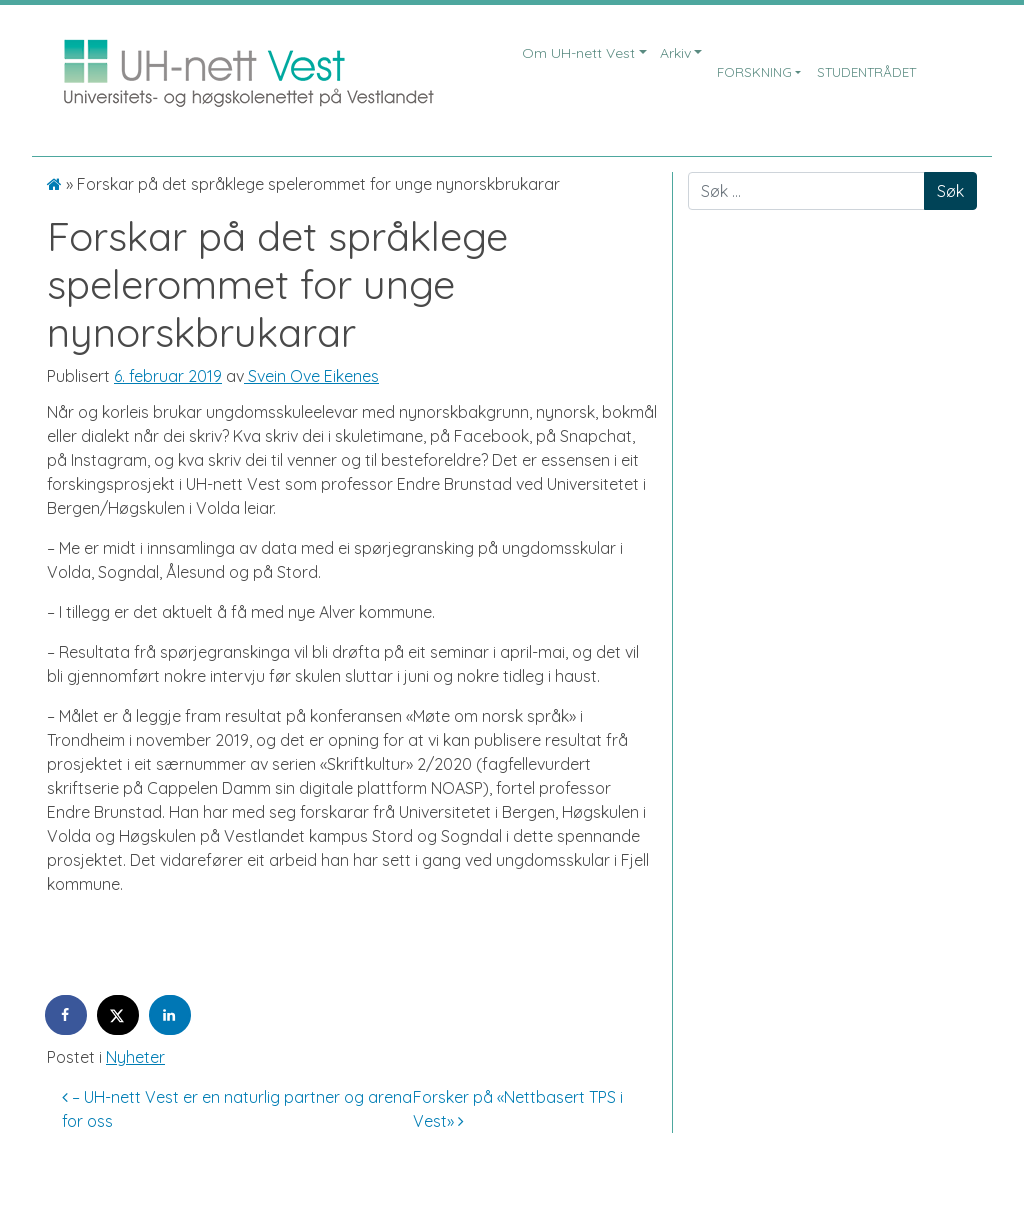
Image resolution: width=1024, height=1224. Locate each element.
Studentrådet (866, 72)
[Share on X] (119, 1015)
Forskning (754, 72)
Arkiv (675, 53)
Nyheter (135, 1057)
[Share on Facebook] (67, 1015)
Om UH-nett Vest (578, 53)
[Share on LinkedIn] (171, 1015)
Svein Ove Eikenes (311, 376)
